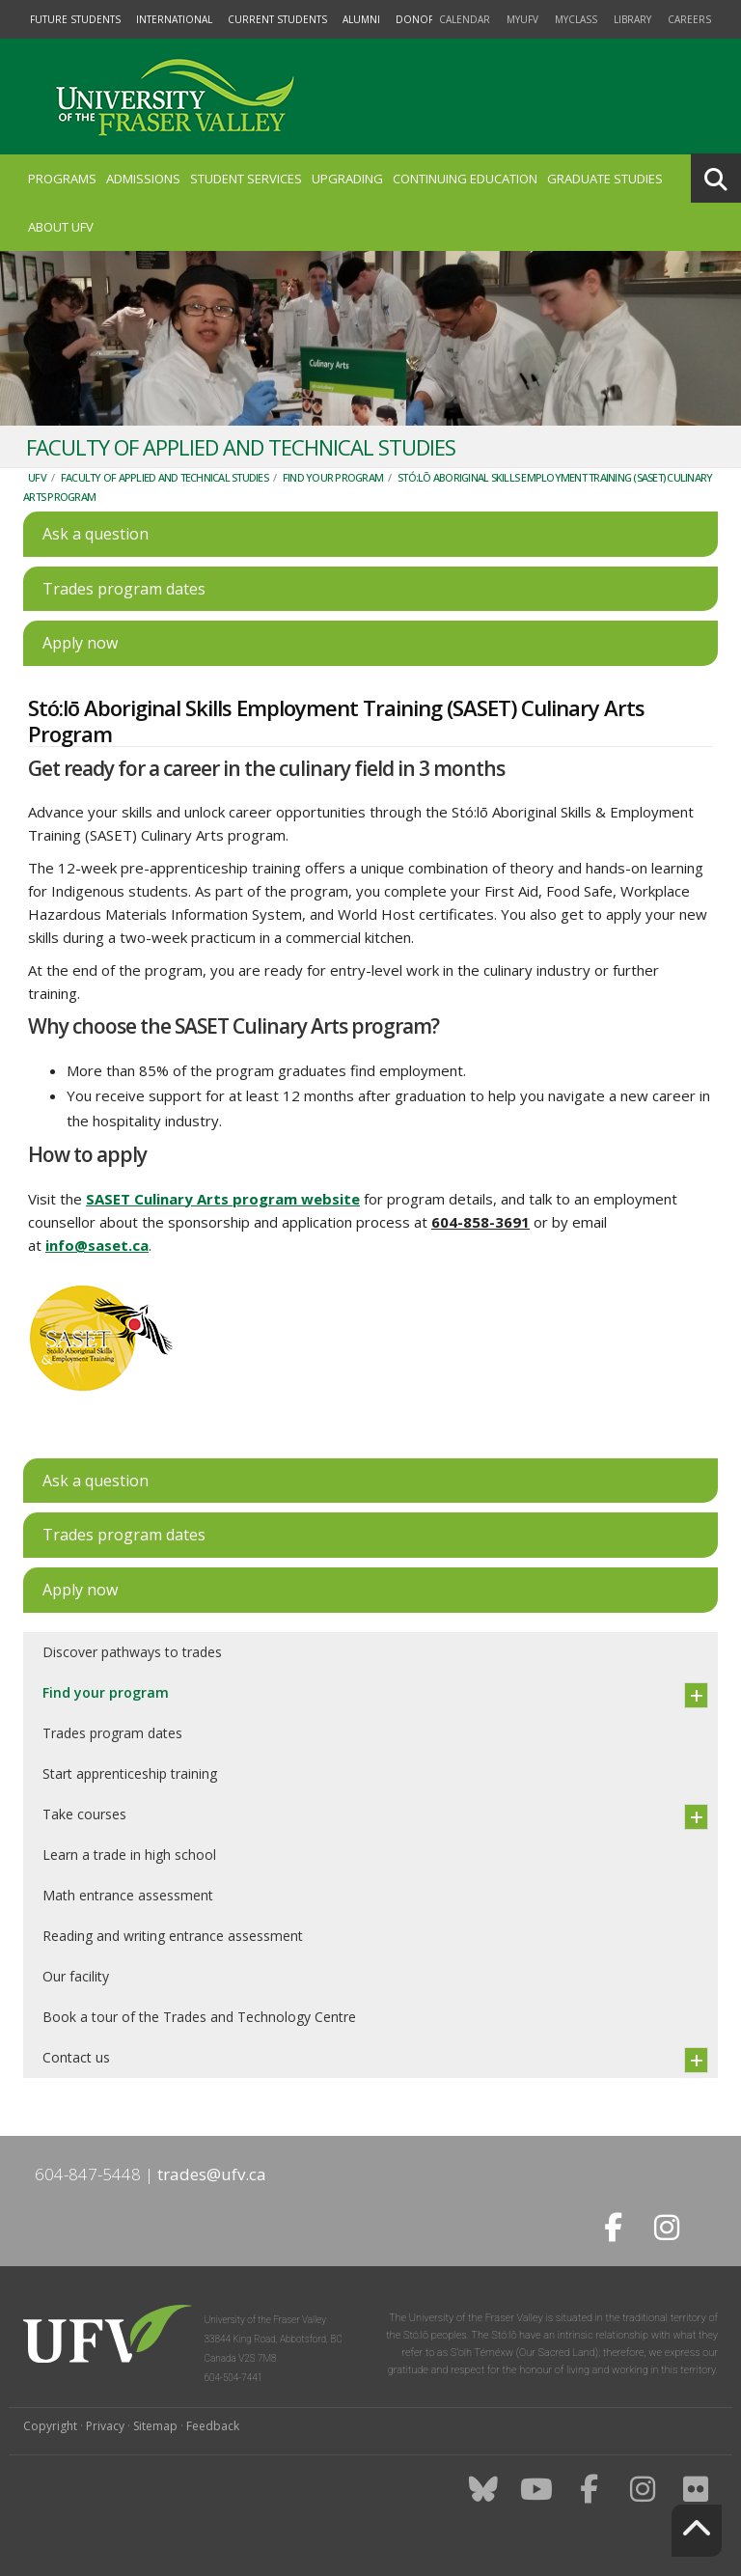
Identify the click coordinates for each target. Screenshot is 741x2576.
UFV (37, 477)
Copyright (50, 2426)
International (174, 19)
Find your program (333, 477)
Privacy (105, 2426)
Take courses (84, 1814)
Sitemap (155, 2426)
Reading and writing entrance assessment (172, 1935)
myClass (576, 19)
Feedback (212, 2426)
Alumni (361, 19)
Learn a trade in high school (129, 1854)
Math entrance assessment (127, 1895)
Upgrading (347, 178)
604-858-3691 (480, 1222)
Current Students (277, 19)
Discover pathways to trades (132, 1652)
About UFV (61, 226)
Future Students (75, 19)
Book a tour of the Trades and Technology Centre (199, 2017)
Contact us (76, 2057)
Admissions (143, 178)
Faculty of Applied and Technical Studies (164, 477)
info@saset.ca (97, 1245)
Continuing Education (465, 178)
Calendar (464, 19)
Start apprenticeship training (129, 1773)
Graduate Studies (605, 178)
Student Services (246, 178)
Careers (689, 19)
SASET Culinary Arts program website (223, 1198)
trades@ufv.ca (211, 2174)
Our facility (75, 1976)
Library (632, 19)
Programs (62, 178)
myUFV (522, 19)
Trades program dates (112, 1733)
